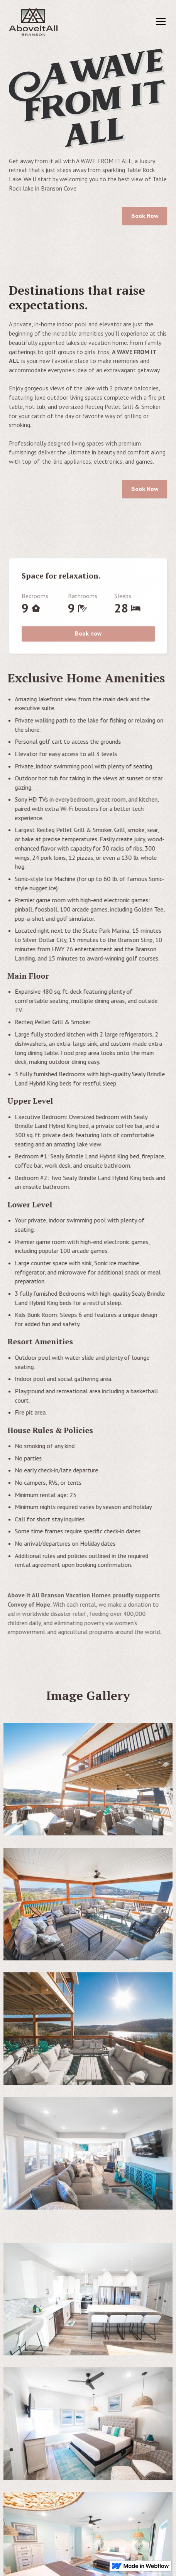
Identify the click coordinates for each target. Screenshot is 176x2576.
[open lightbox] (88, 1782)
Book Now (144, 215)
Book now (88, 636)
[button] (159, 21)
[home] (33, 22)
